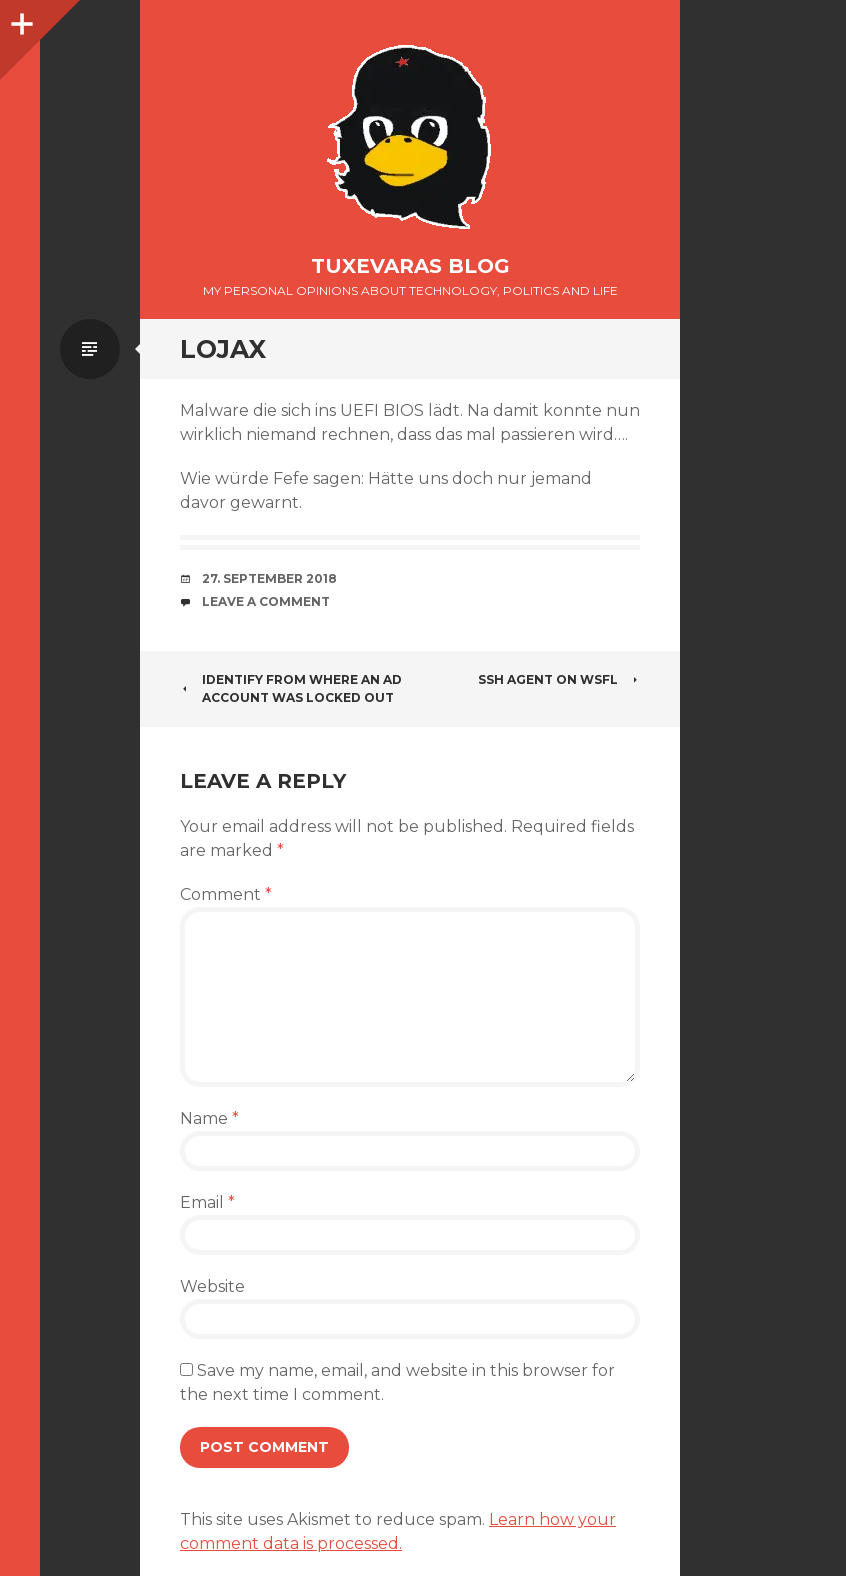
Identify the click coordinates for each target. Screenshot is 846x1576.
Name (209, 1118)
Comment (226, 894)
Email (207, 1202)
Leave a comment (266, 601)
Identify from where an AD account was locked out (291, 688)
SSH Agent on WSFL (559, 679)
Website (212, 1286)
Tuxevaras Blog (410, 266)
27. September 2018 (269, 578)
